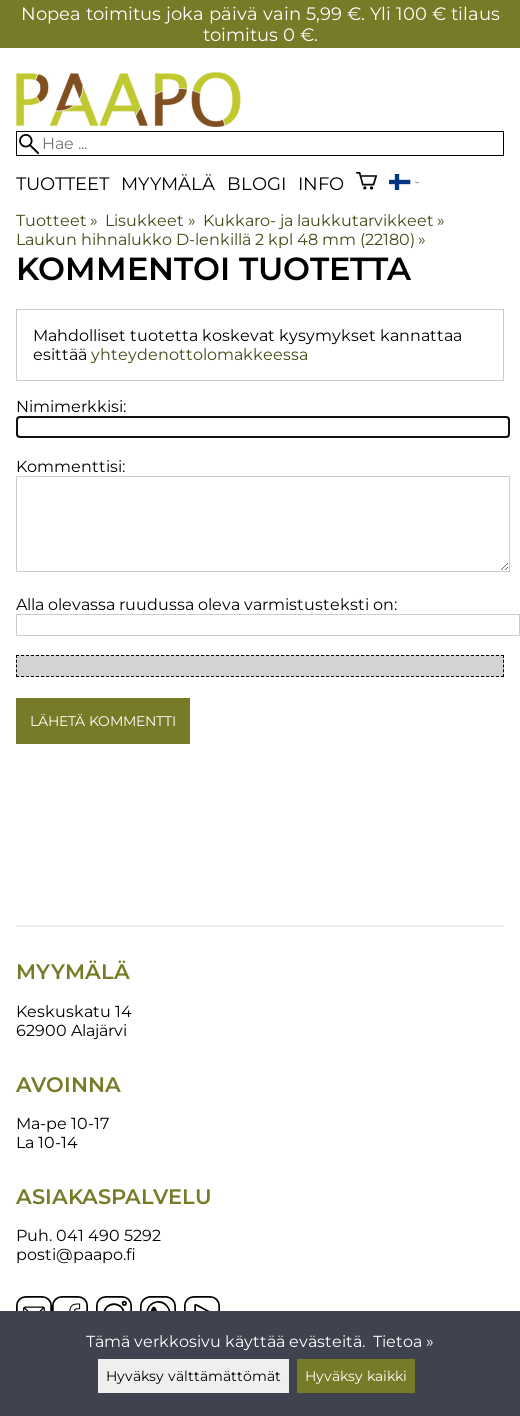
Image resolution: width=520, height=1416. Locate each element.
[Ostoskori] (366, 183)
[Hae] (260, 143)
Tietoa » (403, 1341)
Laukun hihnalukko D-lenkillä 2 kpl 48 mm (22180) (221, 239)
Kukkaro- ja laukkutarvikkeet (324, 220)
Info (321, 183)
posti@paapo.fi (76, 1254)
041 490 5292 (108, 1235)
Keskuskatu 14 (74, 1011)
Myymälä (168, 183)
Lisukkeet (150, 220)
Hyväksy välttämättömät (193, 1376)
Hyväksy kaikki (356, 1376)
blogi (256, 183)
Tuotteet (62, 183)
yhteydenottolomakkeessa (199, 354)
